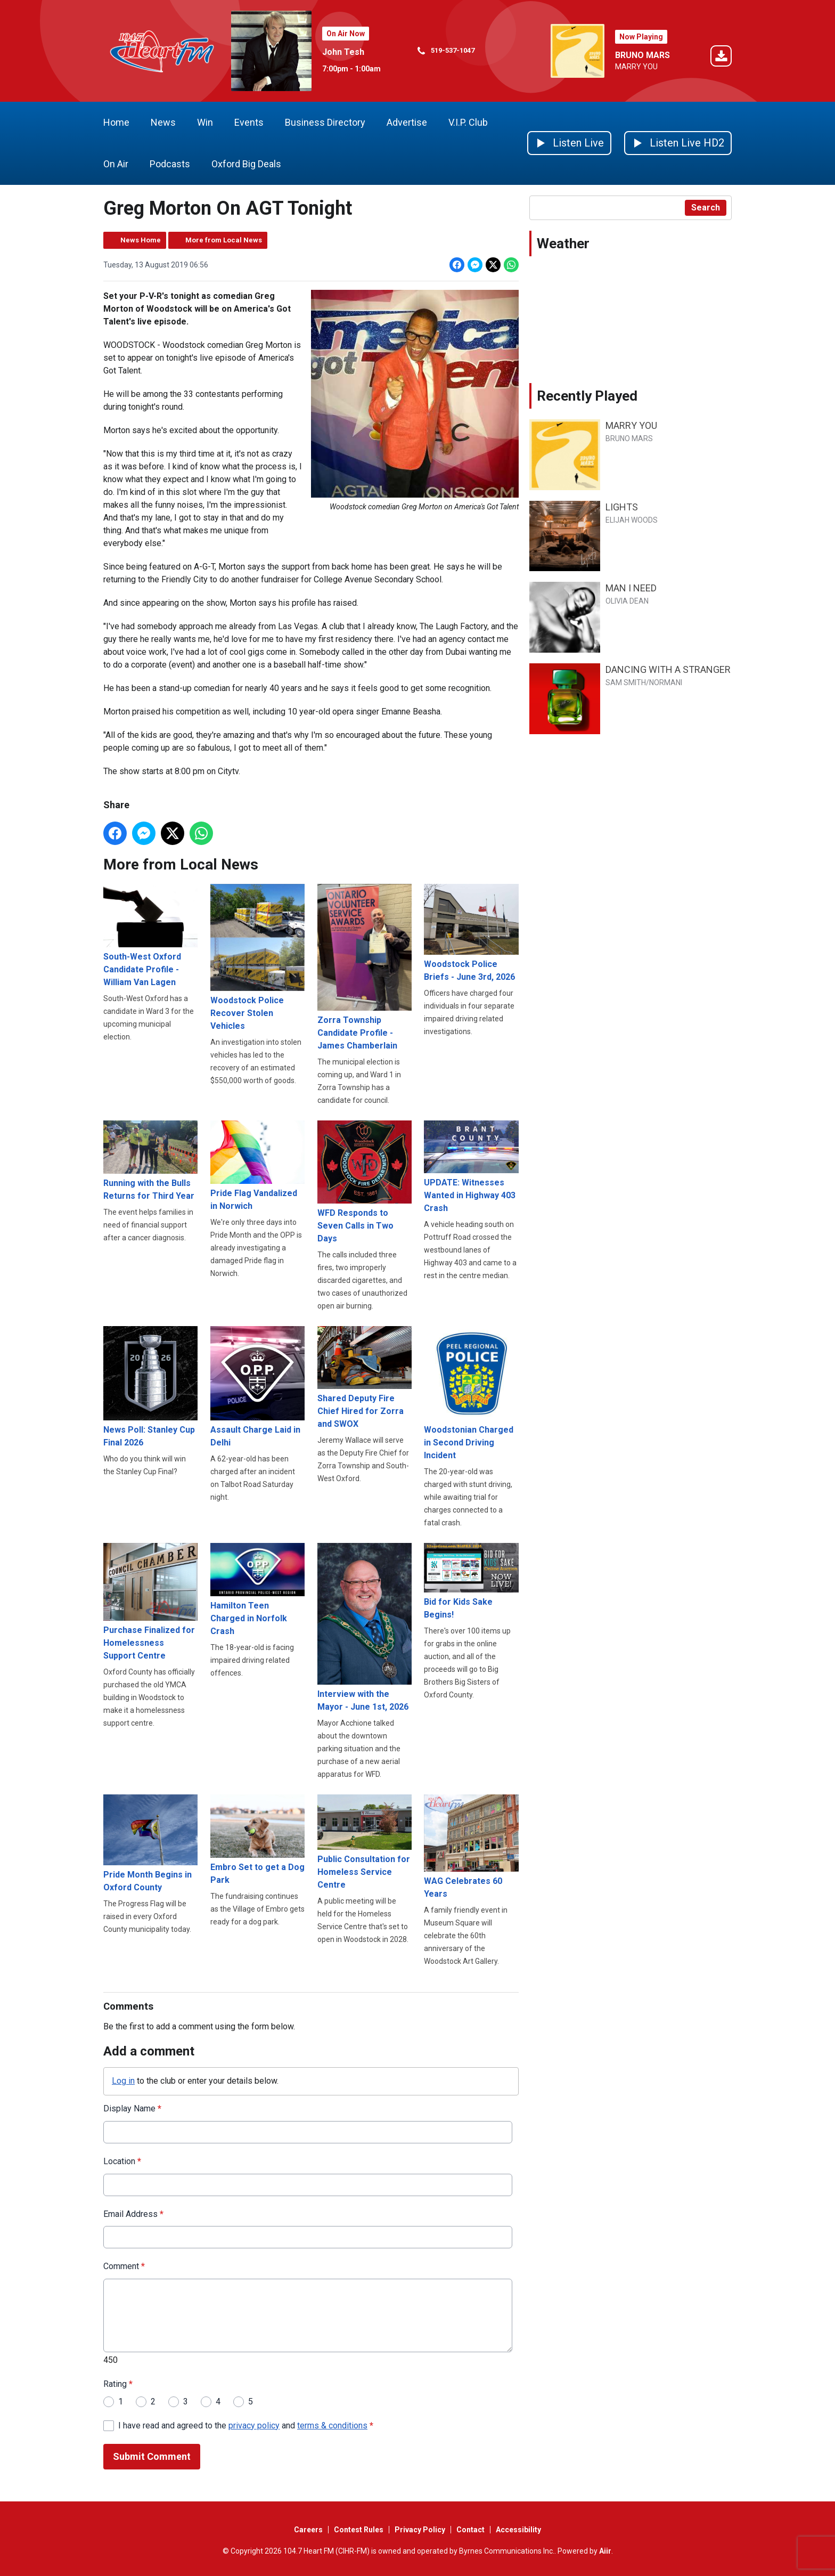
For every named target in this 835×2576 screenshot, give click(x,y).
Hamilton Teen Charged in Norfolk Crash (257, 1589)
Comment (124, 2266)
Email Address (133, 2213)
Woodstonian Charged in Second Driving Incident (471, 1393)
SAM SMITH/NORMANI (643, 682)
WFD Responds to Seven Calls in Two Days (364, 1181)
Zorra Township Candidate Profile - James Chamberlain (364, 967)
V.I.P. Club (468, 122)
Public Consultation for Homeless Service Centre (364, 1842)
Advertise (407, 122)
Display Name (132, 2108)
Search (705, 207)
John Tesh (343, 52)
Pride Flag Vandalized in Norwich (257, 1165)
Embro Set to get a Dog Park (257, 1839)
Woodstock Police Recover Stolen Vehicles (257, 957)
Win (205, 122)
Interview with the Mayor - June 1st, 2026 (364, 1627)
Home (116, 122)
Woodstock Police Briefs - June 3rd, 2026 (471, 933)
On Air (115, 163)
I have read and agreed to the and (245, 2425)
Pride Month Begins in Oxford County (150, 1843)
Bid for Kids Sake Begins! (471, 1581)
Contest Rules (358, 2529)
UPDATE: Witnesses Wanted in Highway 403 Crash (471, 1166)
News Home (140, 240)
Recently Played (587, 396)
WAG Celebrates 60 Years (471, 1846)
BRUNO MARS (642, 55)
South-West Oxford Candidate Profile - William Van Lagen (150, 935)
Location (122, 2161)
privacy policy (254, 2425)
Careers (308, 2529)
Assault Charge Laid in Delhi (257, 1386)
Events (249, 122)
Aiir (605, 2551)
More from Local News (223, 240)
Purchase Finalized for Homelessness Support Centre (150, 1602)
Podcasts (170, 163)
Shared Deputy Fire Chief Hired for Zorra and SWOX (364, 1377)
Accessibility (518, 2529)
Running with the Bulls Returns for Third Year (150, 1160)
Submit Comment (152, 2456)
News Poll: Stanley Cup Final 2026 (150, 1386)
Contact (470, 2529)
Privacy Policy (420, 2529)
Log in (123, 2081)
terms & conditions (332, 2425)
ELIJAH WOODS (631, 520)
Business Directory (325, 122)
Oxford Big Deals (246, 163)
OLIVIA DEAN (627, 601)
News (163, 122)
